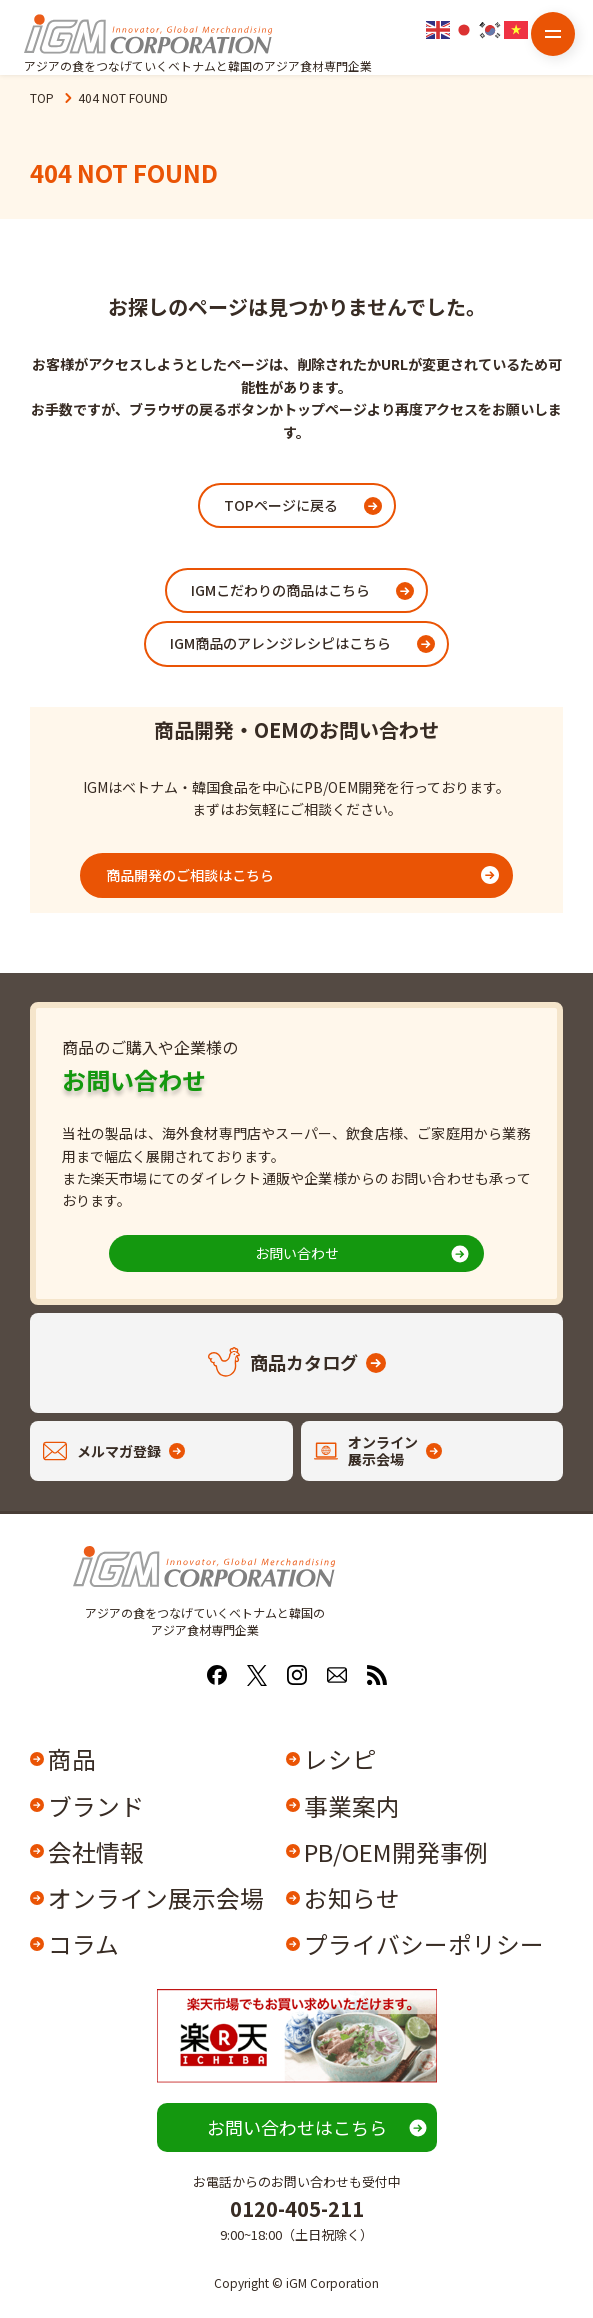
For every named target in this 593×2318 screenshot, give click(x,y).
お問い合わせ (297, 1253)
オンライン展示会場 (156, 1897)
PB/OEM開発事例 (396, 1851)
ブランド (96, 1805)
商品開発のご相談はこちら (190, 875)
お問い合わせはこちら (297, 2127)
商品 (72, 1758)
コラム (83, 1943)
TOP (42, 97)
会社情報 (96, 1851)
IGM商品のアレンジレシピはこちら (280, 643)
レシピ (340, 1758)
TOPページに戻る (281, 505)
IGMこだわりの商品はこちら (280, 590)
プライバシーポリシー (423, 1943)
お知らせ (352, 1897)
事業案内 (352, 1805)
